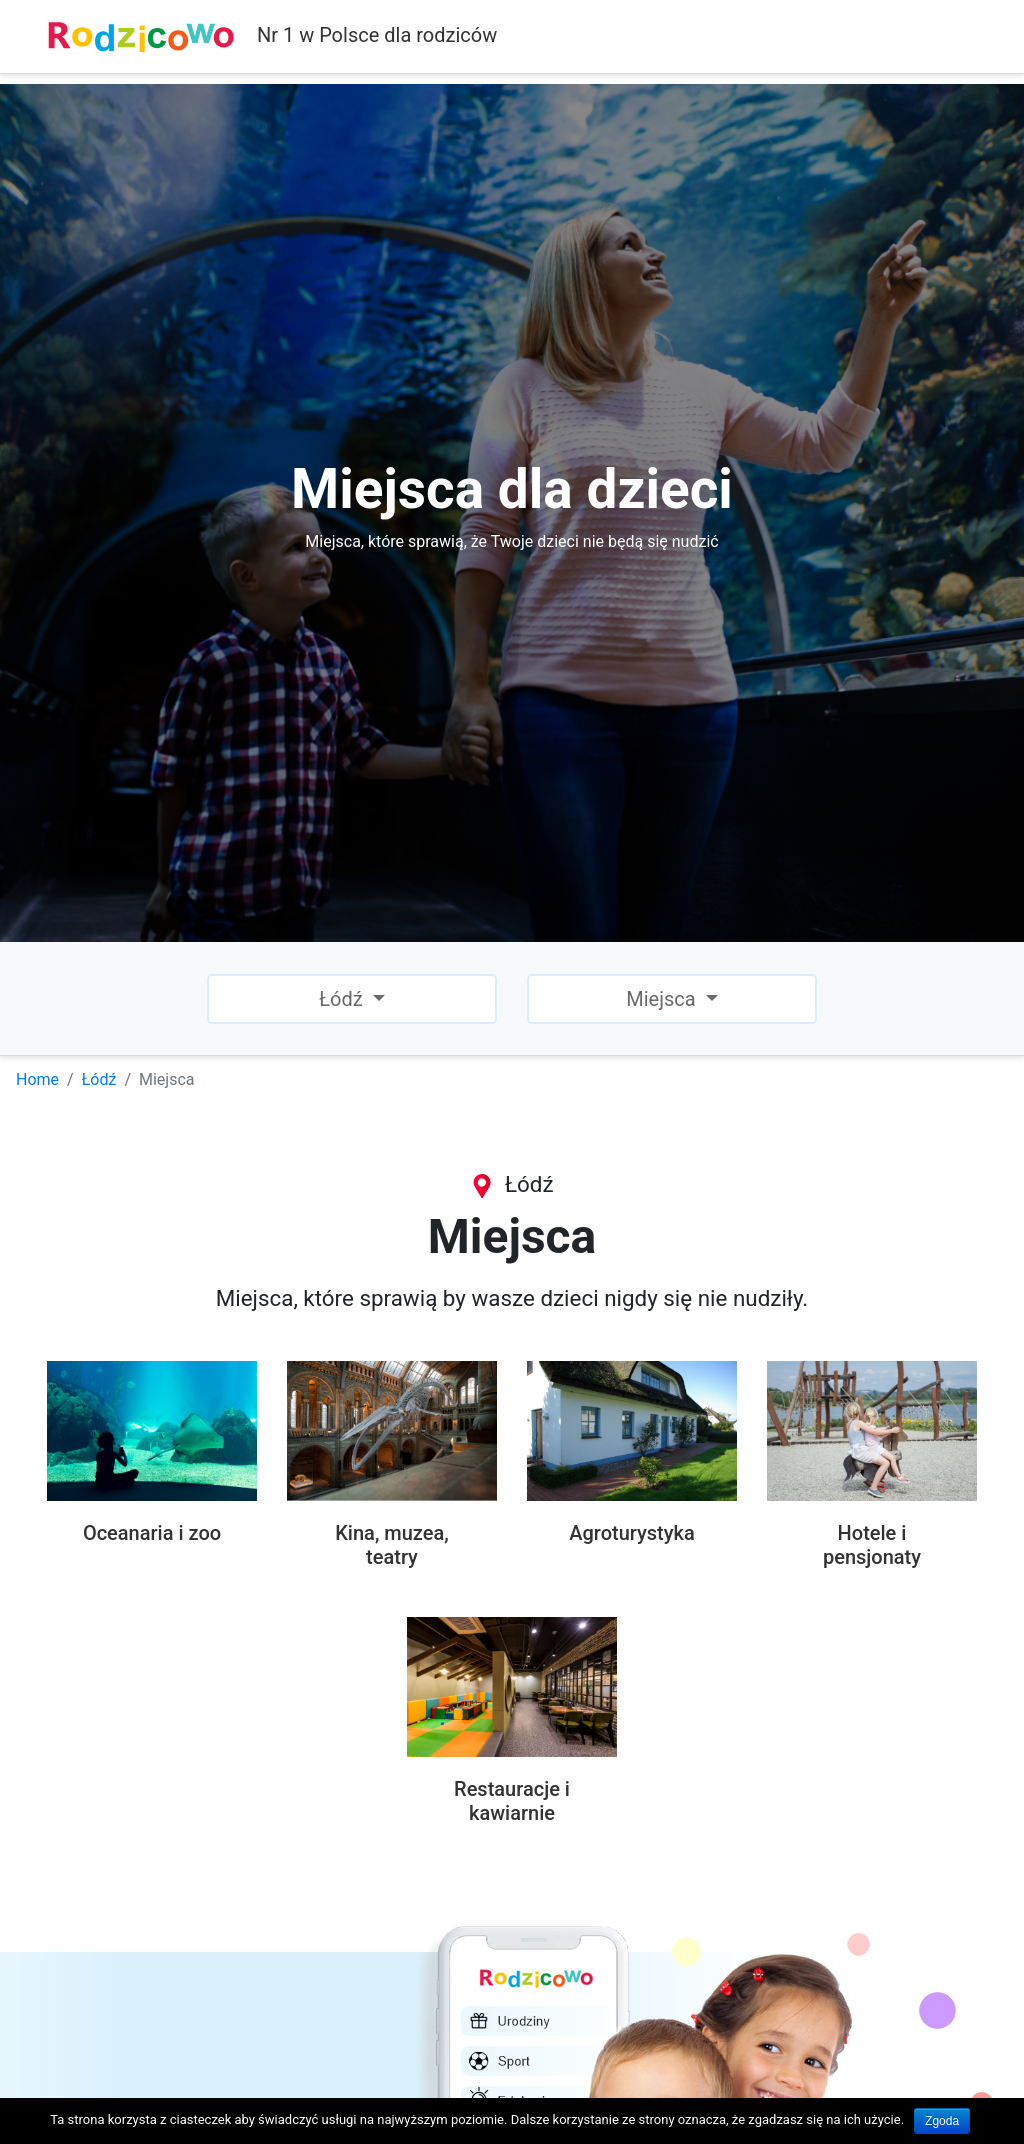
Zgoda (942, 2121)
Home (37, 1079)
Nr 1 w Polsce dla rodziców (272, 37)
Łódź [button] (343, 999)
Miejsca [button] (663, 999)
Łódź (99, 1079)
